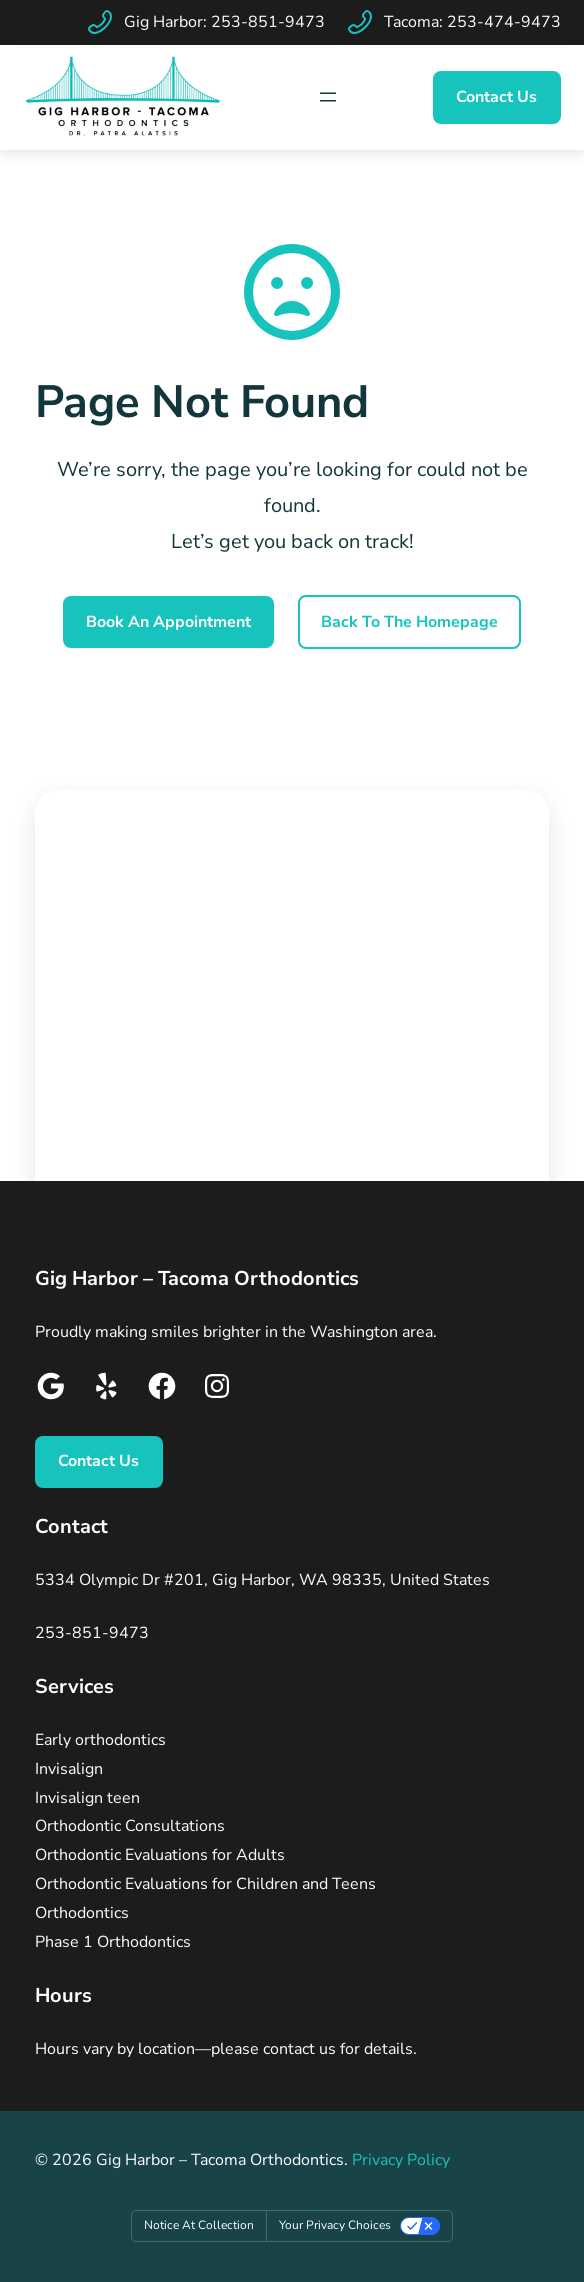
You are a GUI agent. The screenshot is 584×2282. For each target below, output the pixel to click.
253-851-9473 (268, 22)
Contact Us (496, 97)
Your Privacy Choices (335, 2225)
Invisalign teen (87, 1798)
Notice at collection (199, 2225)
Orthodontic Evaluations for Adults (160, 1855)
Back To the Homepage (409, 622)
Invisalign (69, 1769)
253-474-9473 (504, 22)
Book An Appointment (168, 622)
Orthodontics (82, 1913)
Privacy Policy (401, 2160)
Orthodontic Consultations (130, 1826)
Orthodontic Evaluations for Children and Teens (205, 1884)
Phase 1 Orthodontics (113, 1942)
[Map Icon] (328, 97)
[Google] (51, 1391)
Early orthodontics (100, 1740)
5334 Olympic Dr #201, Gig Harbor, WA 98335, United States (262, 1580)
